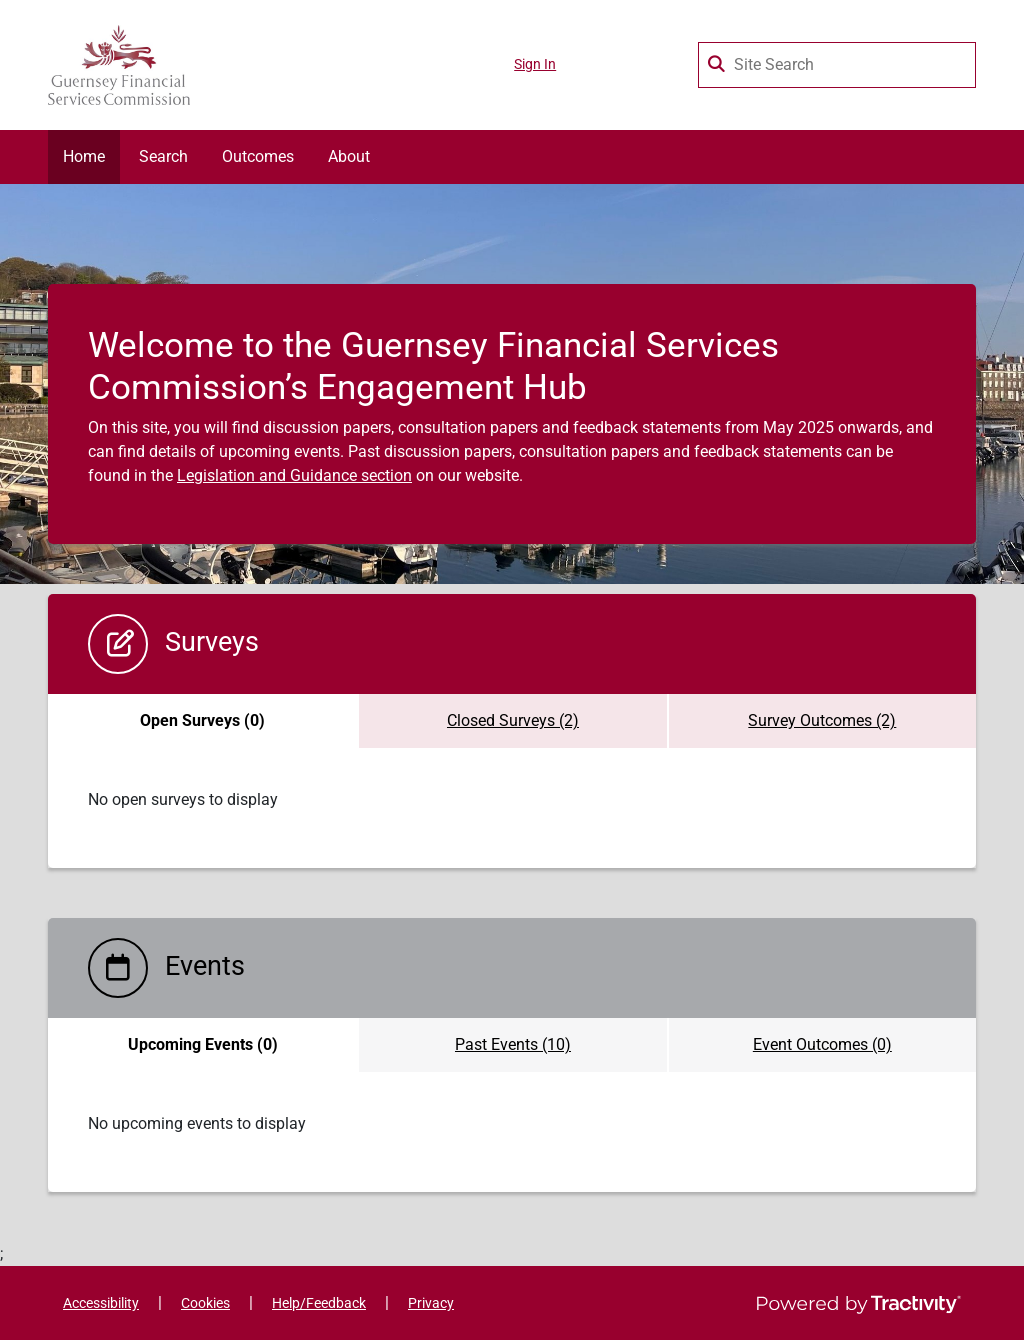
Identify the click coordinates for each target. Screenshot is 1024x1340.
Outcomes (258, 156)
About (349, 156)
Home (84, 156)
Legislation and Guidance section (294, 475)
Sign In (535, 64)
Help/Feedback (319, 1303)
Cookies (205, 1303)
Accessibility (101, 1303)
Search (163, 156)
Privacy (431, 1303)
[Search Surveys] (718, 60)
